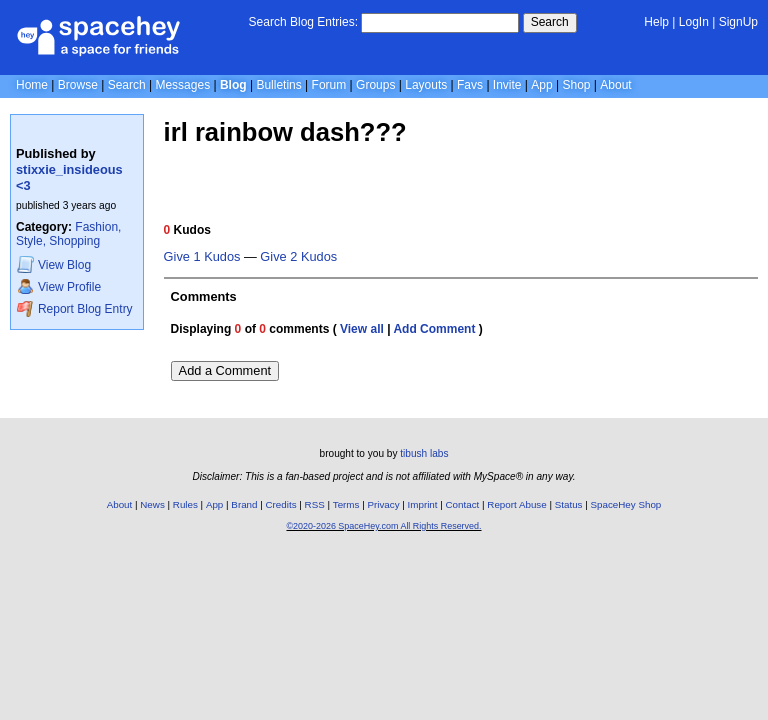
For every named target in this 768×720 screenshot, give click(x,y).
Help (656, 22)
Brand (244, 504)
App (541, 85)
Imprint (423, 504)
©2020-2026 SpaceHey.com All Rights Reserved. (383, 526)
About (615, 85)
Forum (329, 85)
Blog (233, 85)
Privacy (383, 504)
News (152, 504)
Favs (470, 85)
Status (569, 504)
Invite (507, 85)
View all (362, 329)
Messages (182, 85)
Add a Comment (225, 370)
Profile (59, 286)
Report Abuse (516, 504)
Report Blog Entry (74, 308)
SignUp (738, 22)
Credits (281, 504)
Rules (185, 504)
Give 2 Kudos (298, 257)
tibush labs (424, 453)
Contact (463, 504)
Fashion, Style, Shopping (68, 234)
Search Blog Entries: (303, 22)
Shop (576, 85)
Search (550, 22)
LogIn (694, 22)
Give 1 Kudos (202, 257)
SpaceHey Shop (626, 504)
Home (32, 85)
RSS (315, 504)
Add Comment (434, 329)
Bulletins (278, 85)
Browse (78, 85)
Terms (346, 504)
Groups (375, 85)
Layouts (426, 85)
